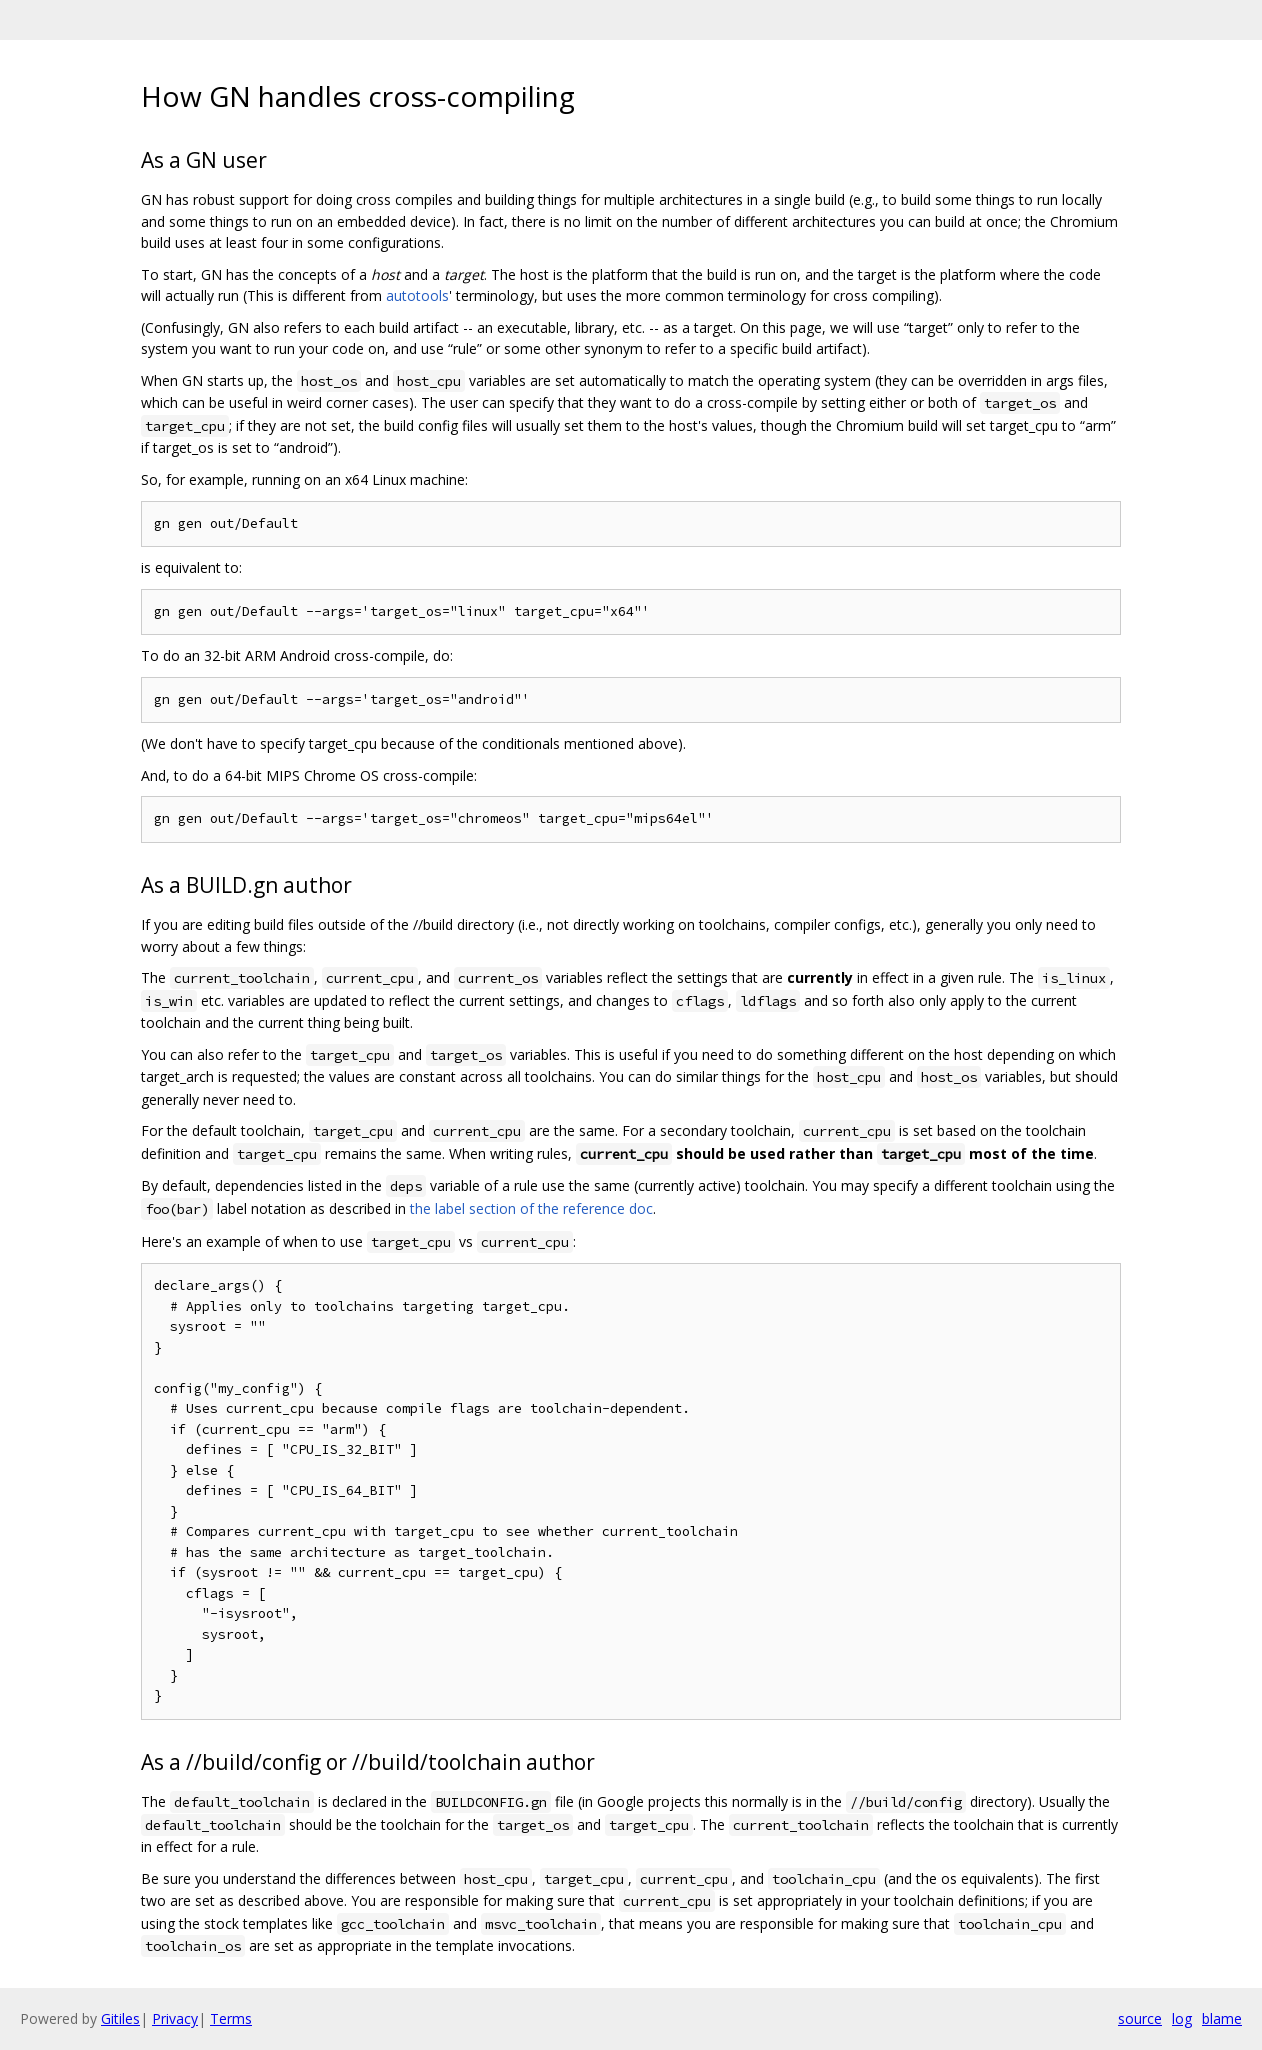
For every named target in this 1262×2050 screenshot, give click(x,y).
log (1182, 2018)
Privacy (175, 2018)
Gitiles (120, 2018)
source (1140, 2018)
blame (1222, 2018)
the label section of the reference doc (531, 1208)
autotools (417, 295)
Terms (231, 2018)
